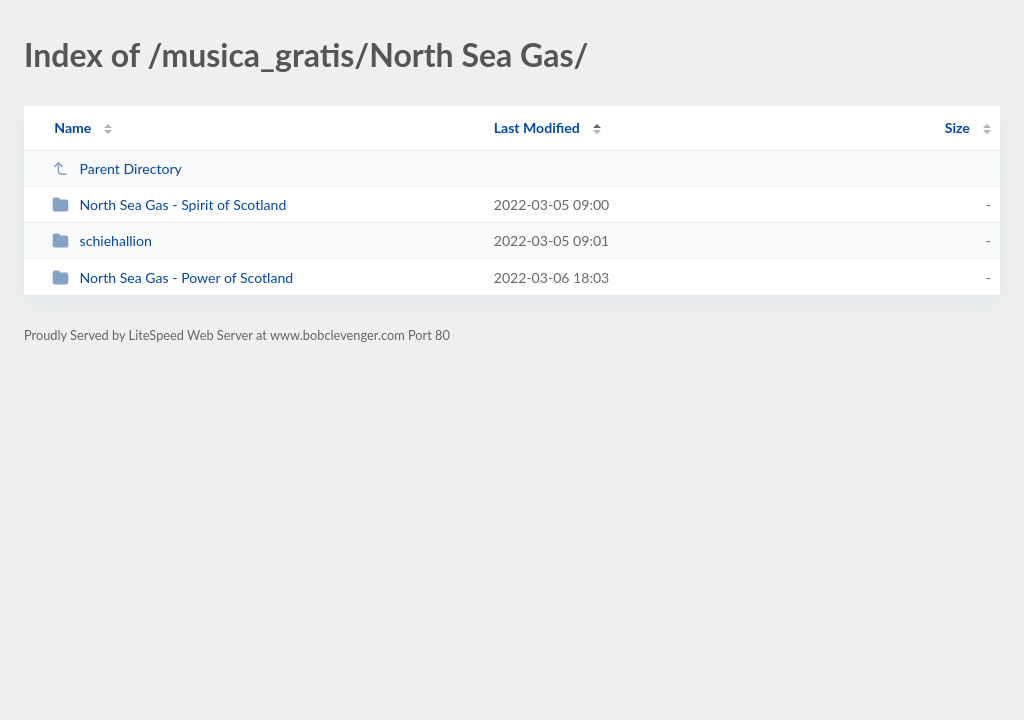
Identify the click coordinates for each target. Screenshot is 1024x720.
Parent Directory (117, 168)
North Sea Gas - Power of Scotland (172, 277)
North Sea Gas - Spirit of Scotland (169, 204)
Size (957, 127)
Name (72, 127)
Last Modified (537, 127)
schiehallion (102, 240)
